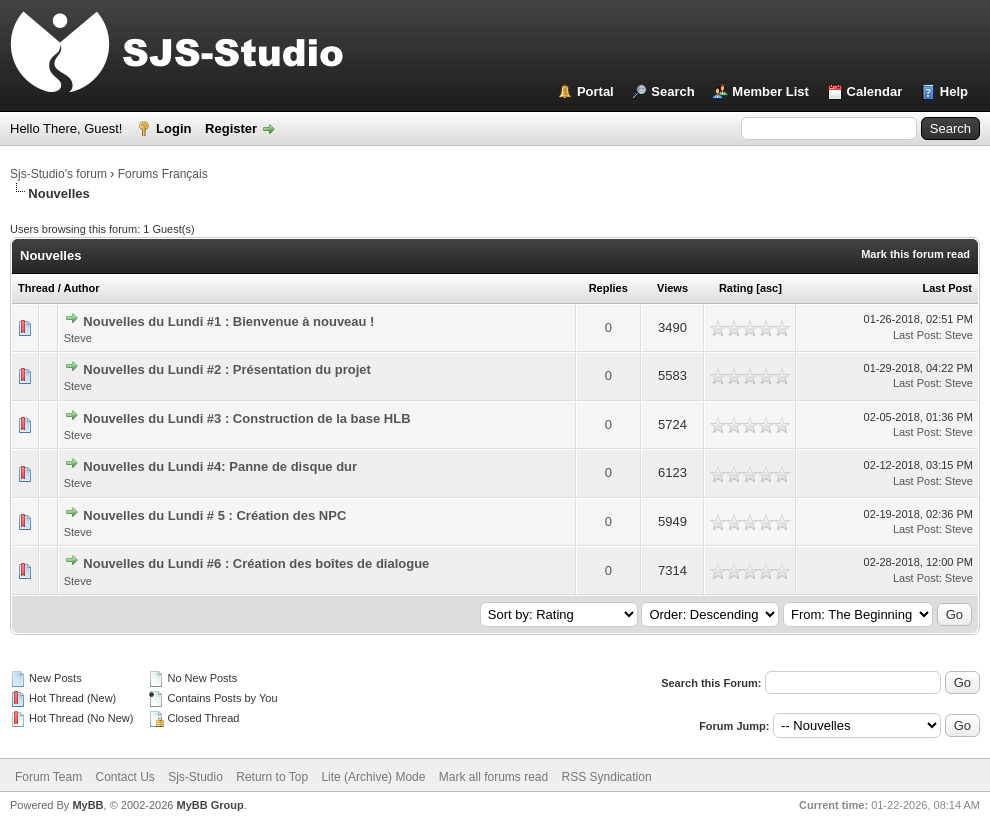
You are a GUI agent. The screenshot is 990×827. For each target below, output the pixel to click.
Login (173, 128)
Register (231, 128)
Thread (36, 288)
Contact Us (124, 777)
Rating (736, 288)
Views (672, 288)
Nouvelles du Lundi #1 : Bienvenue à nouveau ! (228, 321)
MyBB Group (209, 805)
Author (81, 288)
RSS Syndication (607, 777)
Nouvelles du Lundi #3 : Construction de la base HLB (246, 418)
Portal (595, 91)
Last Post (947, 288)
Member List (770, 91)
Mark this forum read (915, 254)
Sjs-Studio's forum (58, 174)
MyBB (87, 805)
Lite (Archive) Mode (373, 777)
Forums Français (163, 174)
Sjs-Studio (195, 777)
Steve (78, 338)
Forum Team (48, 777)
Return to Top (272, 777)
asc (769, 288)
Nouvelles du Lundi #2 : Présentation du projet (226, 369)
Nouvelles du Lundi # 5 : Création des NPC (214, 515)
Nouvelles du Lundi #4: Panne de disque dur (220, 466)
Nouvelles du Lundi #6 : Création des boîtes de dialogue (256, 563)
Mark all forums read (493, 777)
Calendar (875, 91)
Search (672, 91)
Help (954, 91)
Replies (608, 288)
